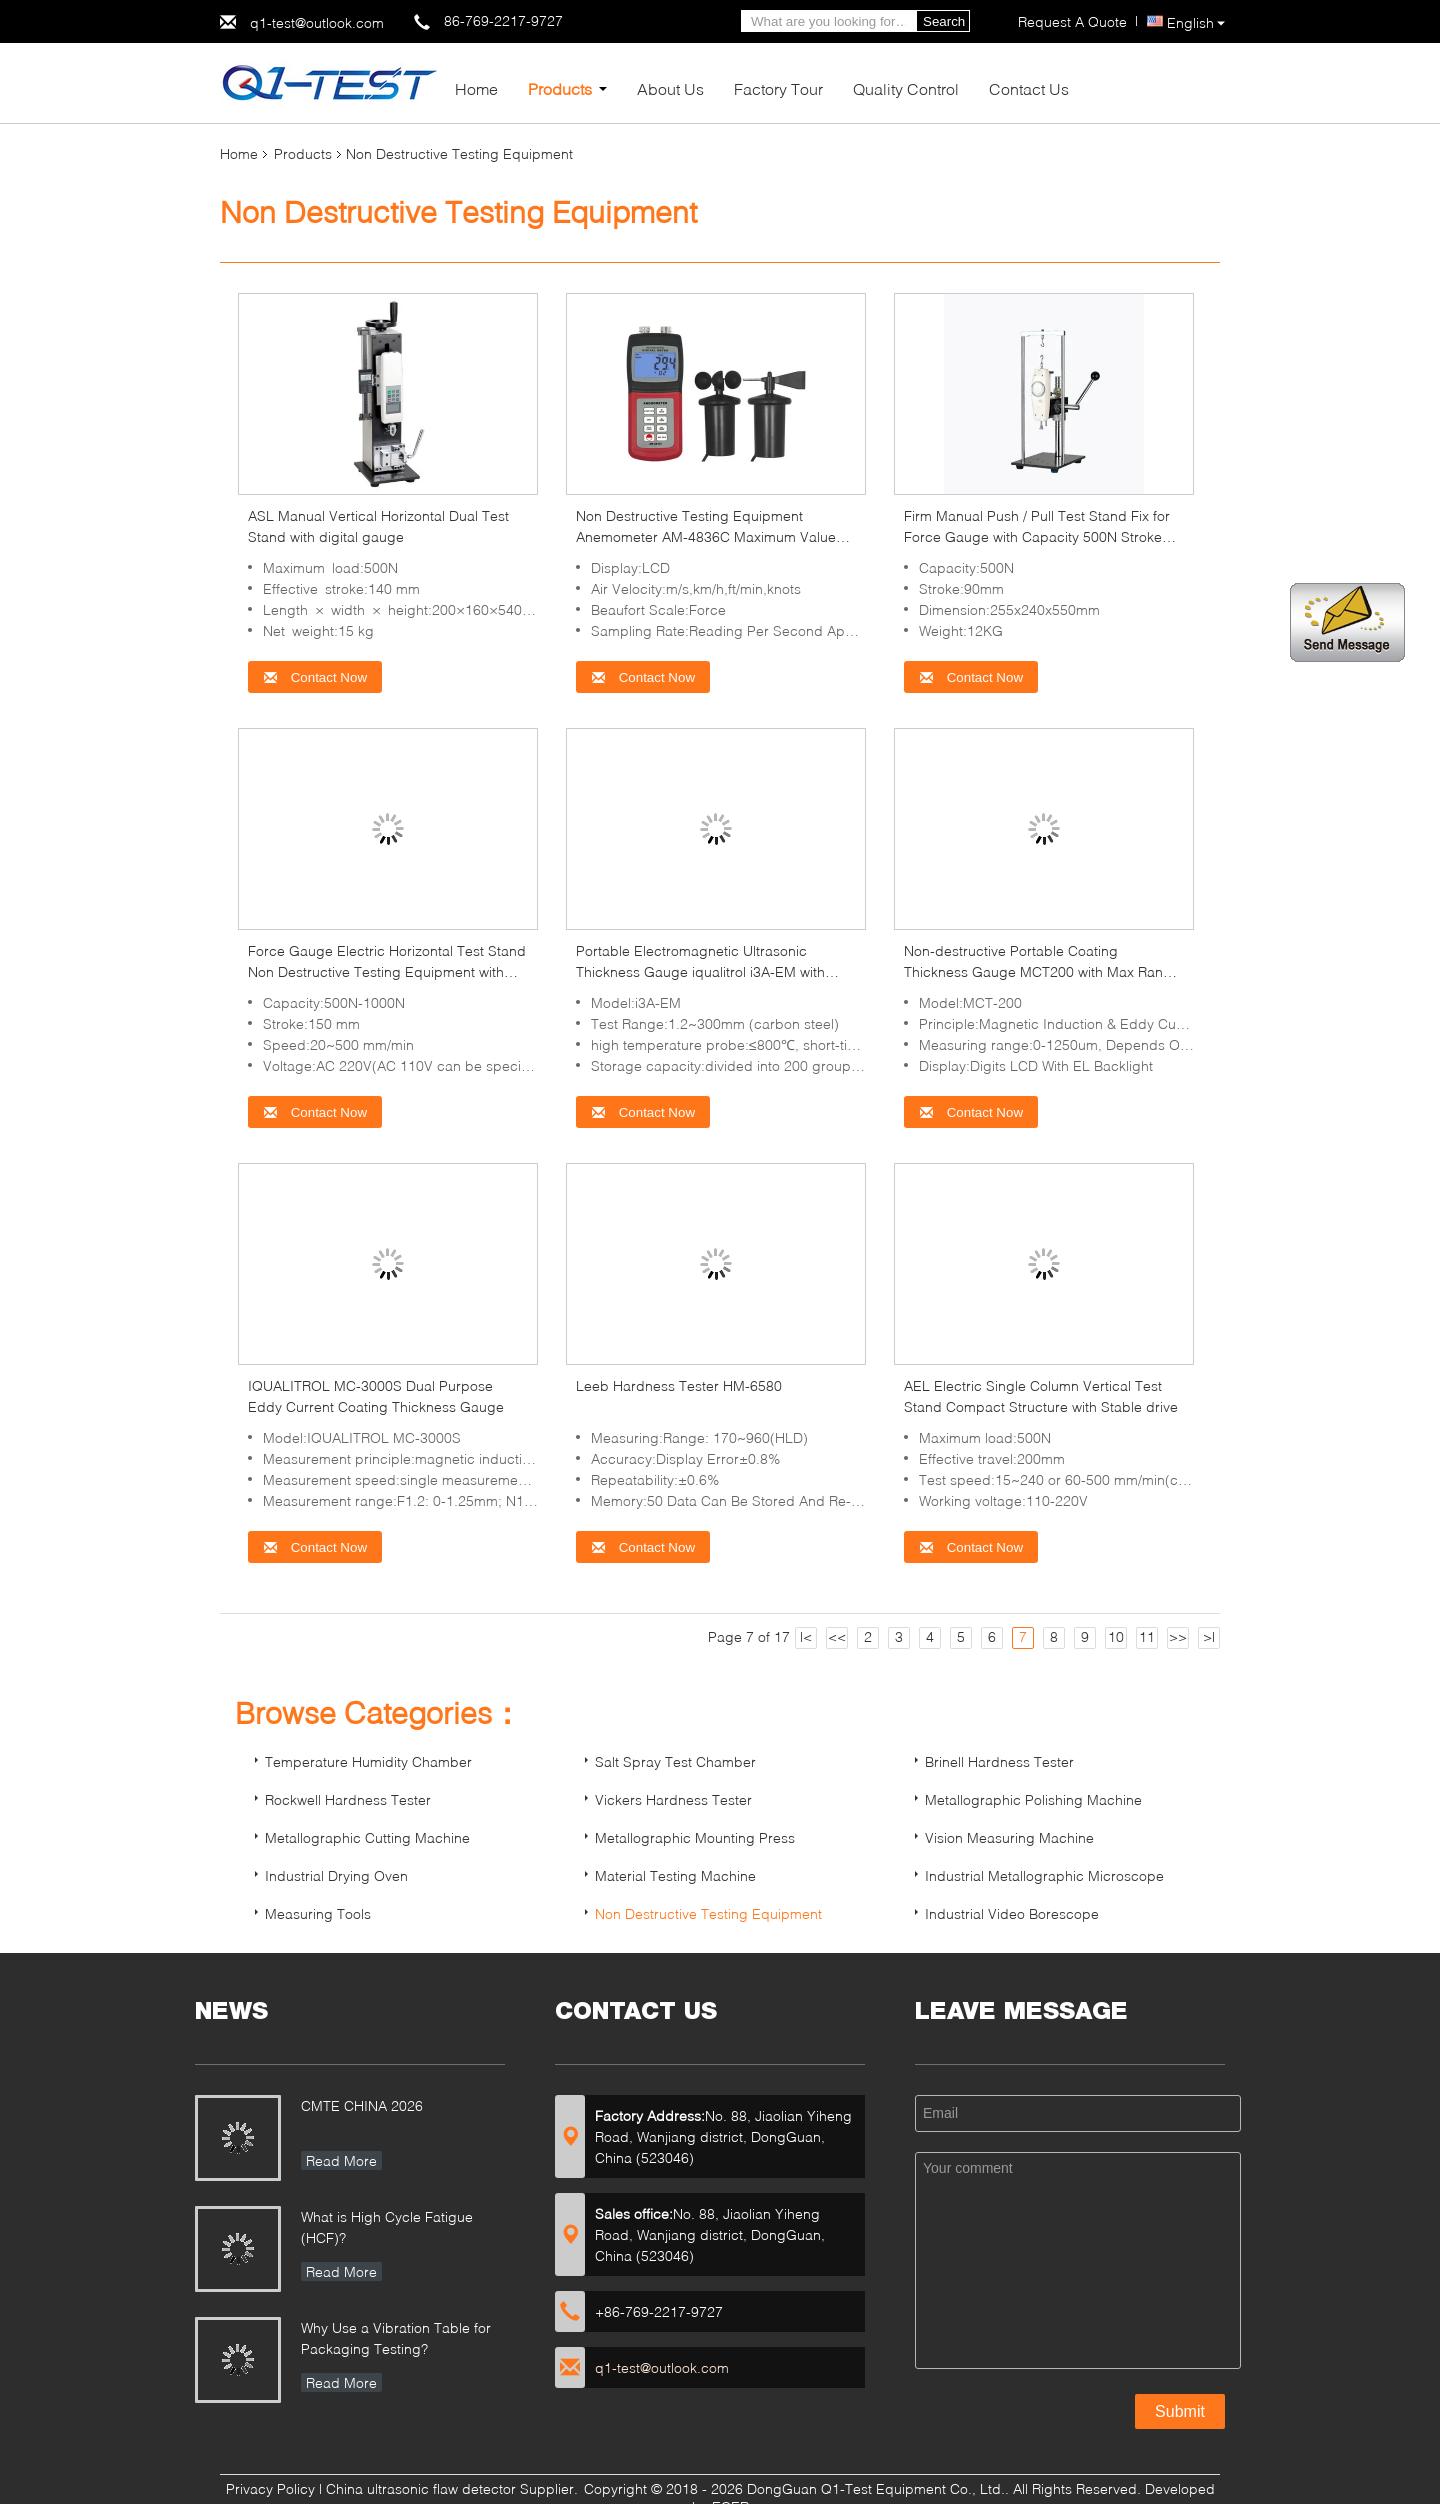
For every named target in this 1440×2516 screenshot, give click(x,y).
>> (1178, 1636)
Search (944, 21)
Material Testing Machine (675, 1875)
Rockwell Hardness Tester (348, 1799)
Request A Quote (1072, 21)
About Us (670, 88)
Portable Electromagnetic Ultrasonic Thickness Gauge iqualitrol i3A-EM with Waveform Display (700, 971)
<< (837, 1636)
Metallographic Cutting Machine (367, 1837)
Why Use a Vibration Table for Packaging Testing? (396, 2338)
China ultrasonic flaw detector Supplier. (454, 2488)
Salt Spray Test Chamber (675, 1761)
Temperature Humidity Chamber (368, 1761)
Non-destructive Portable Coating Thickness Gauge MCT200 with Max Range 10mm (1042, 971)
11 (1147, 1636)
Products (560, 88)
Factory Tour (778, 88)
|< (806, 1636)
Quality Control (906, 88)
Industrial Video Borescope (1012, 1913)
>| (1209, 1636)
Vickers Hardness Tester (673, 1799)
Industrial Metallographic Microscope (1044, 1875)
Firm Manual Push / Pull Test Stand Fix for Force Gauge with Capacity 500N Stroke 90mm (1037, 536)
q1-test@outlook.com (317, 22)
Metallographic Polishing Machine (1033, 1799)
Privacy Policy (270, 2488)
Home (476, 88)
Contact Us (1029, 88)
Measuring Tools (318, 1913)
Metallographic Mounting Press (695, 1837)
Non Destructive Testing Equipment (708, 1913)
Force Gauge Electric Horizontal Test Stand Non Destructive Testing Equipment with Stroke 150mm (387, 971)
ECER (730, 2506)
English (1196, 22)
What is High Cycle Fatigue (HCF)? (387, 2227)
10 (1116, 1636)
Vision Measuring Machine (1009, 1837)
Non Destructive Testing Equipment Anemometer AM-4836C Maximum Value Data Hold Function (706, 536)
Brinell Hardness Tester (999, 1761)
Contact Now (315, 677)
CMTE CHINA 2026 (362, 2105)
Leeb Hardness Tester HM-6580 (679, 1385)
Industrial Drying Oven (336, 1875)
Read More (341, 2160)
